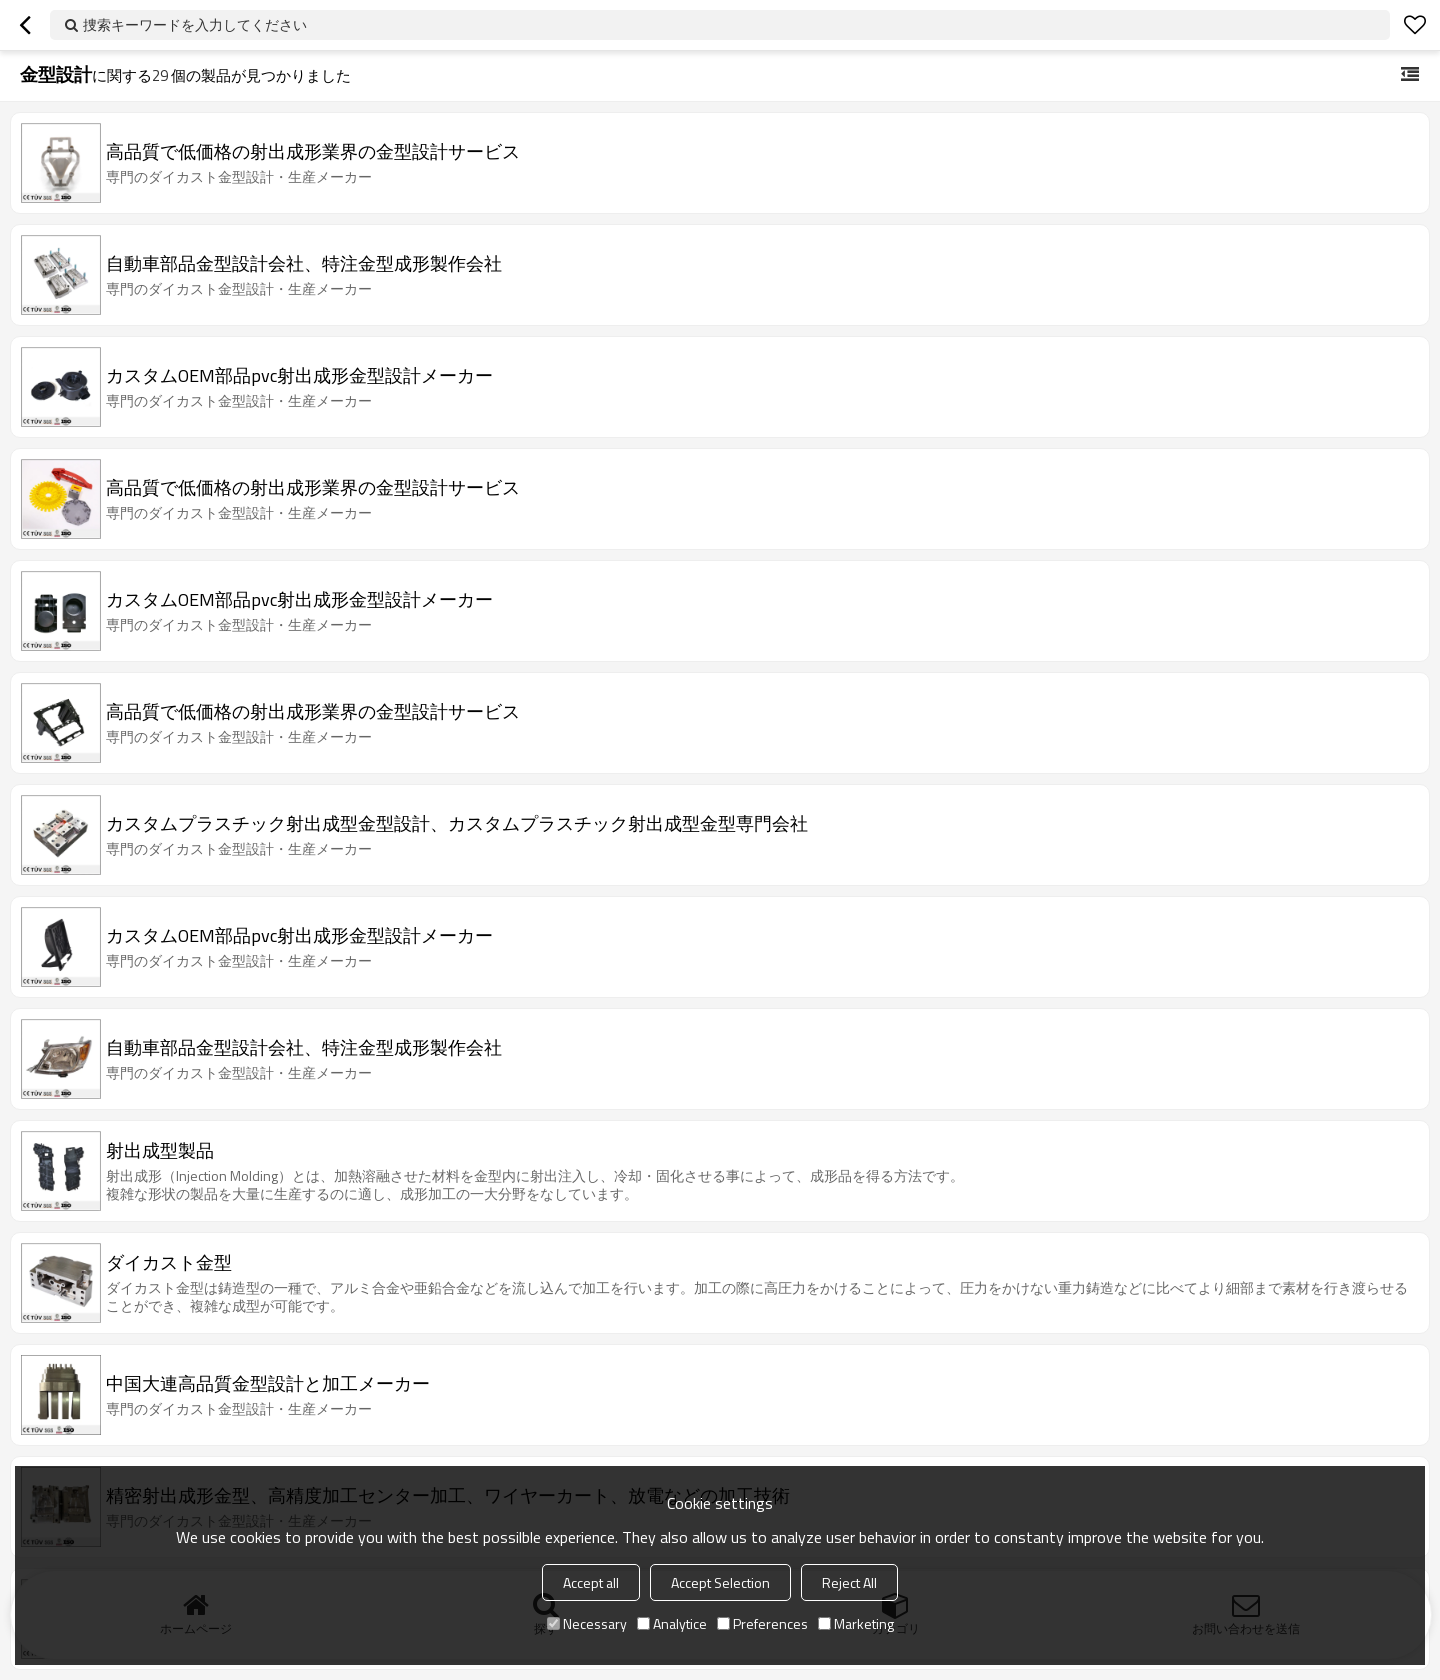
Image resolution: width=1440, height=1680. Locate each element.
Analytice (672, 1623)
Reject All (849, 1582)
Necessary (587, 1623)
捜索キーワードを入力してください (195, 24)
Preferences (762, 1623)
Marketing (856, 1623)
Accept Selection (720, 1582)
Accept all (591, 1582)
